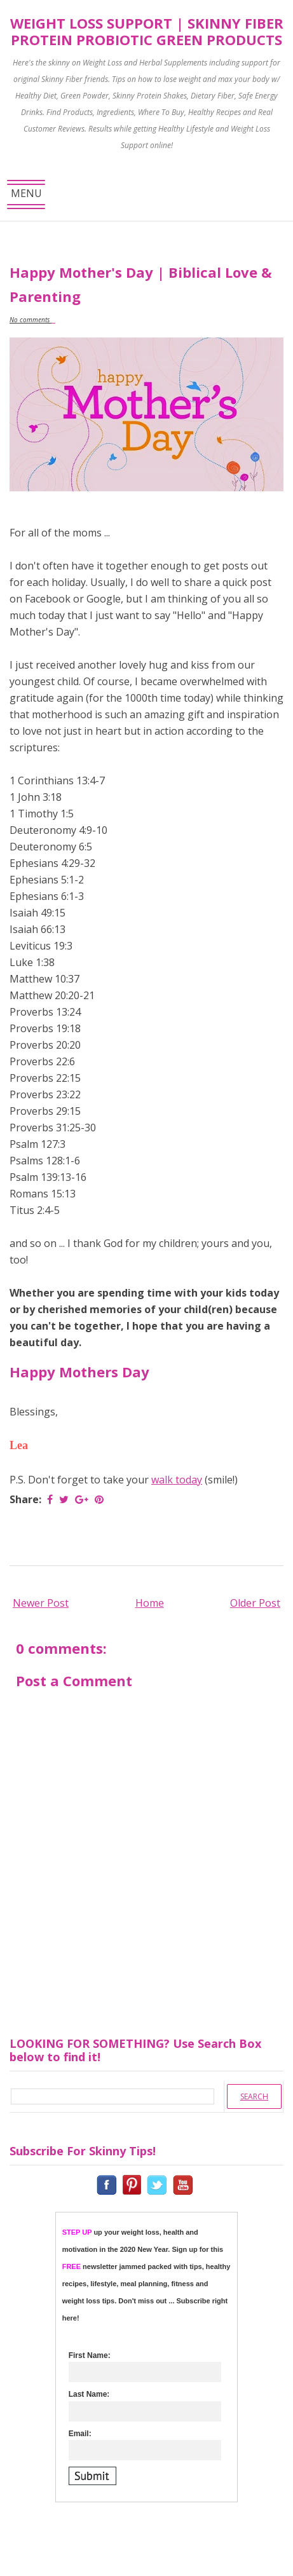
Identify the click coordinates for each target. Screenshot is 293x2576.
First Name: (90, 2355)
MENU (26, 197)
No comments (30, 319)
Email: (80, 2433)
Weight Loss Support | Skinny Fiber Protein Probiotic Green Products (146, 31)
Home (149, 1603)
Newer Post (41, 1603)
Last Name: (89, 2394)
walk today (176, 1480)
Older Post (255, 1603)
